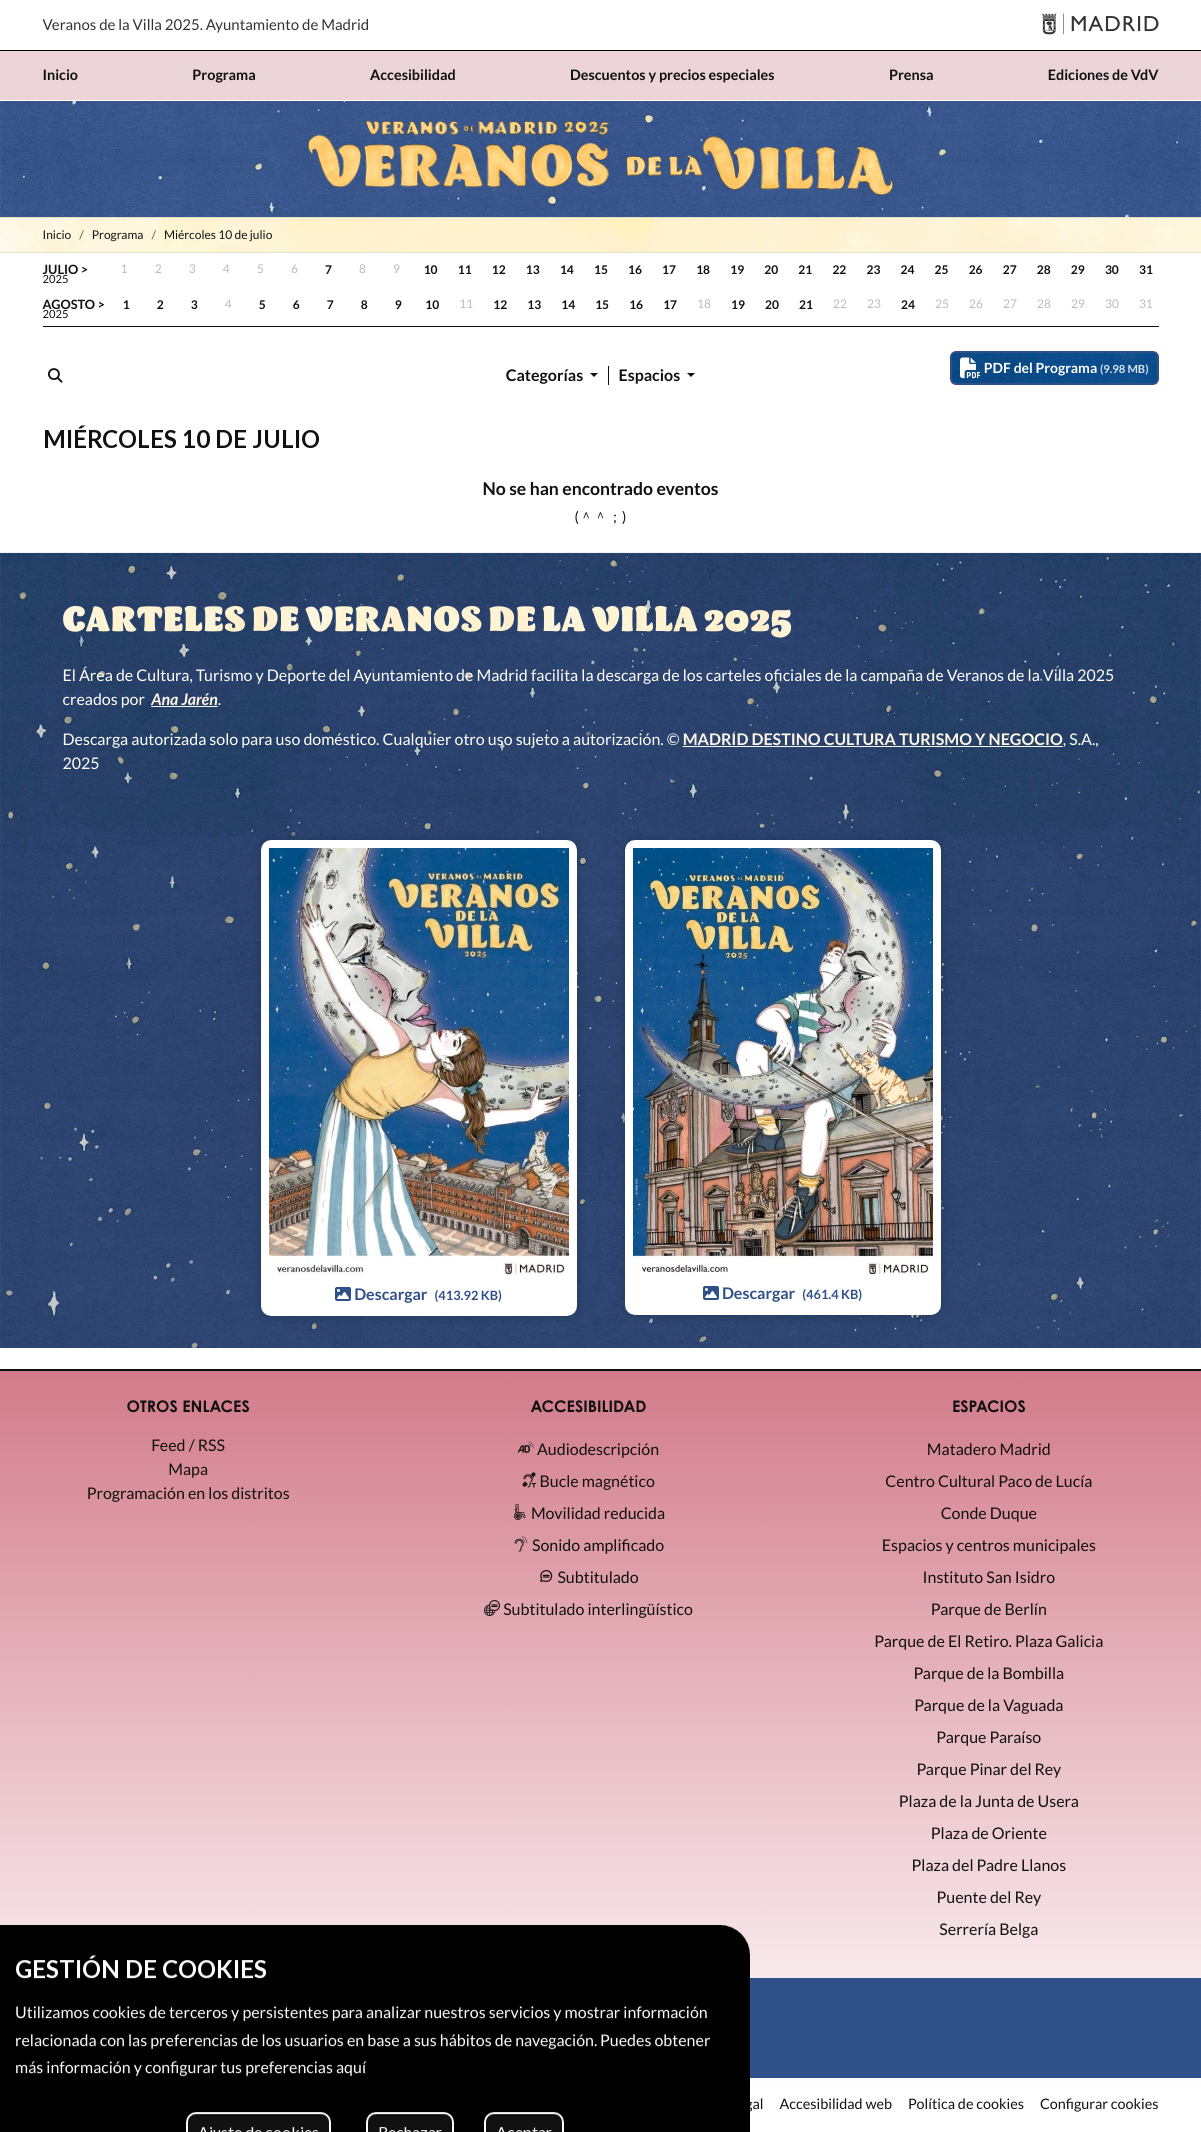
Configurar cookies (1099, 2105)
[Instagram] (600, 2052)
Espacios (651, 375)
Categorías (546, 375)
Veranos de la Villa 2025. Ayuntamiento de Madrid (206, 25)
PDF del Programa (1054, 367)
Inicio (57, 234)
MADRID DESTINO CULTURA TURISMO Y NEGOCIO (873, 739)
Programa (118, 234)
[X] (562, 2052)
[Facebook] (639, 2052)
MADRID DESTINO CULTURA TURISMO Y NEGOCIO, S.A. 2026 (259, 2104)
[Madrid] (1100, 25)
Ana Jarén (184, 699)
